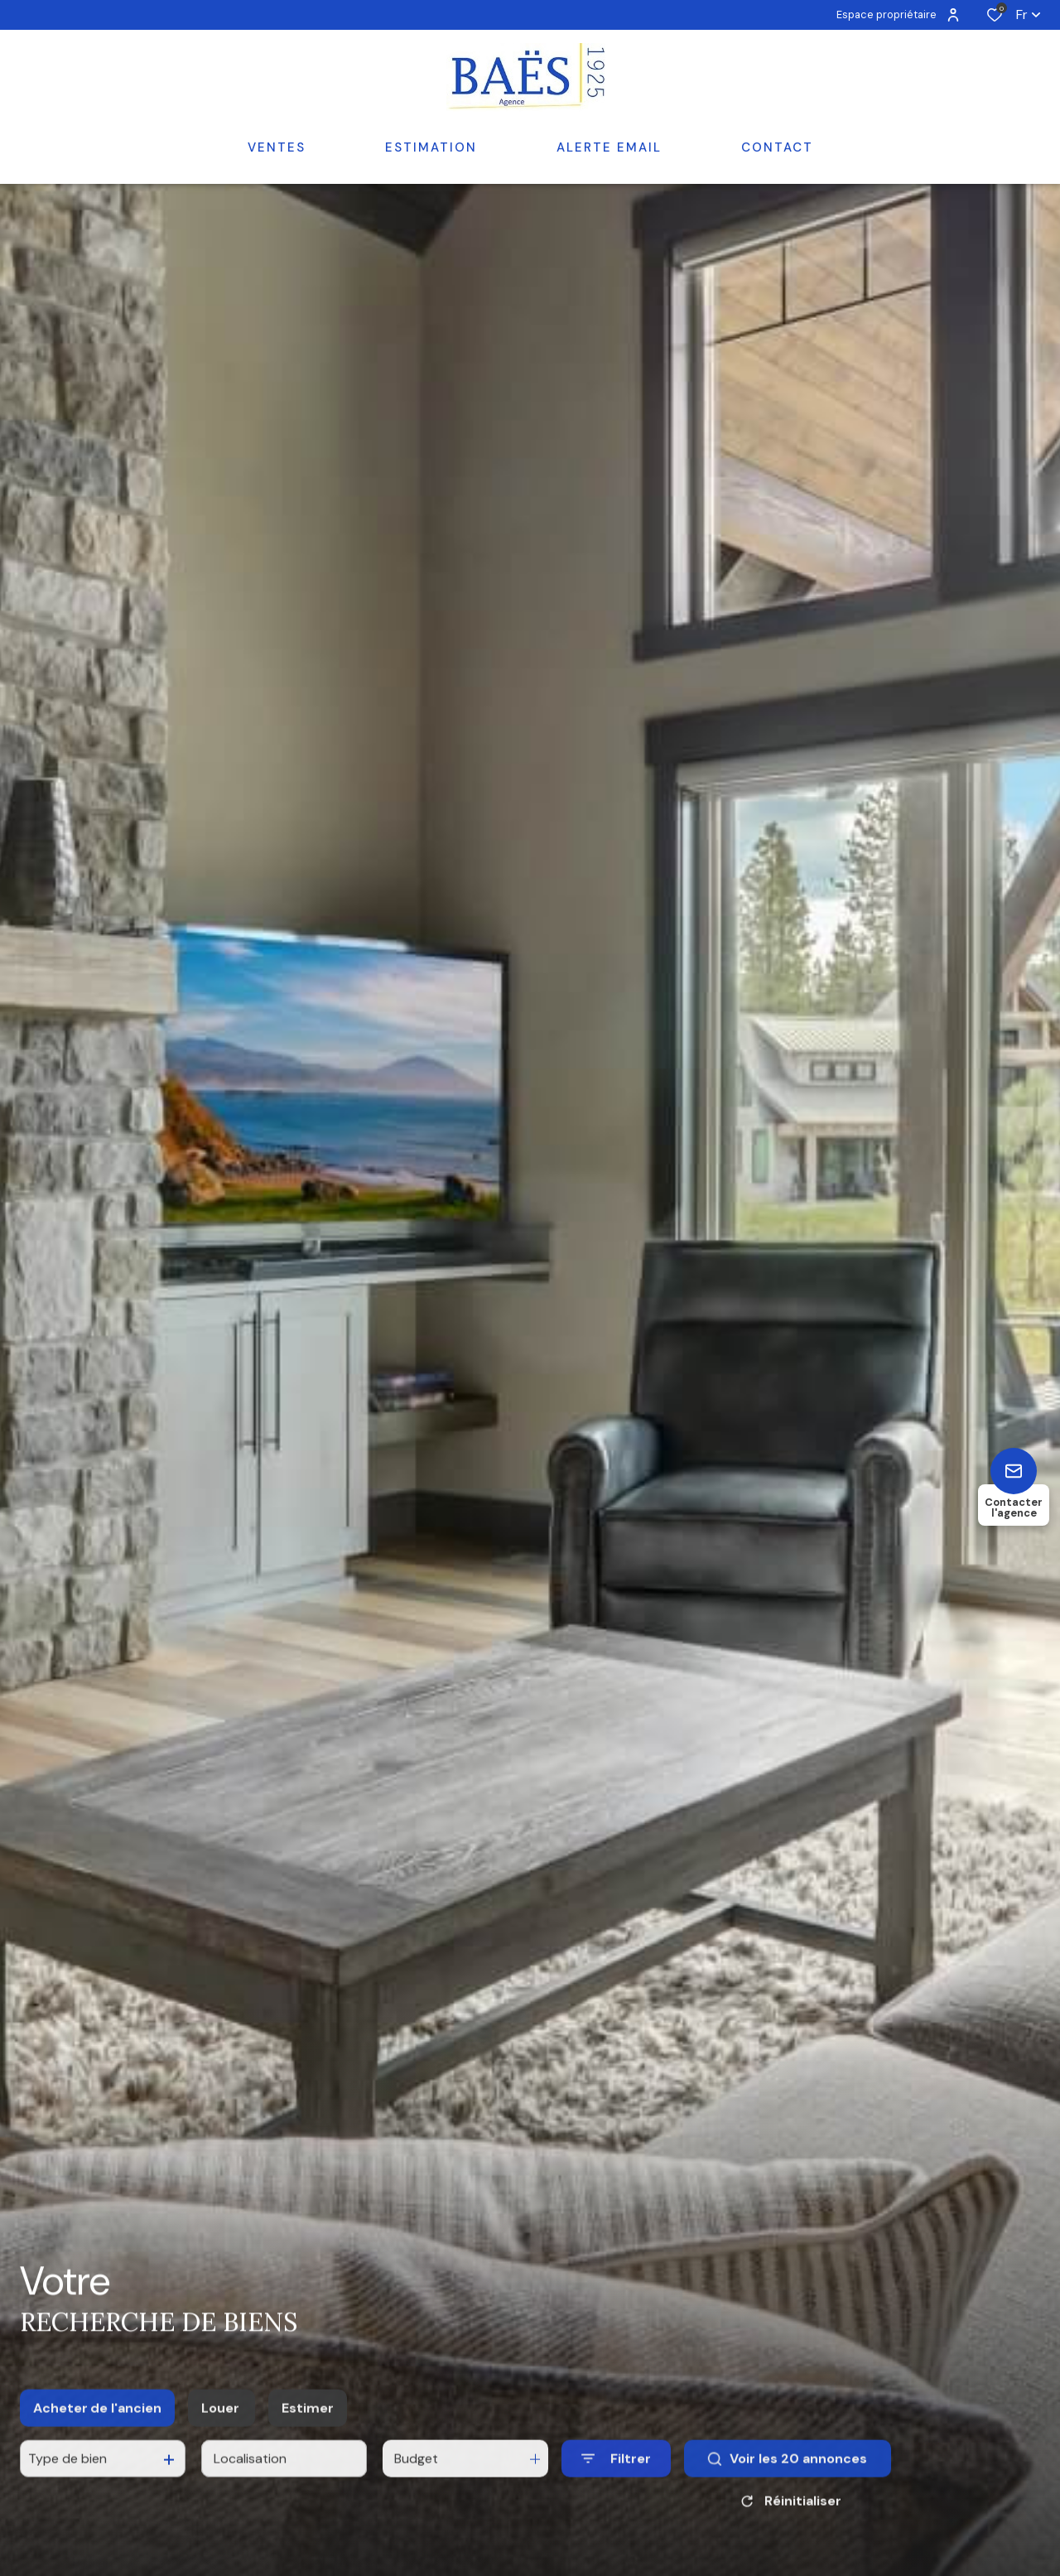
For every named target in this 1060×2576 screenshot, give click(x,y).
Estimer (308, 2449)
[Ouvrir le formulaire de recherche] (616, 2500)
